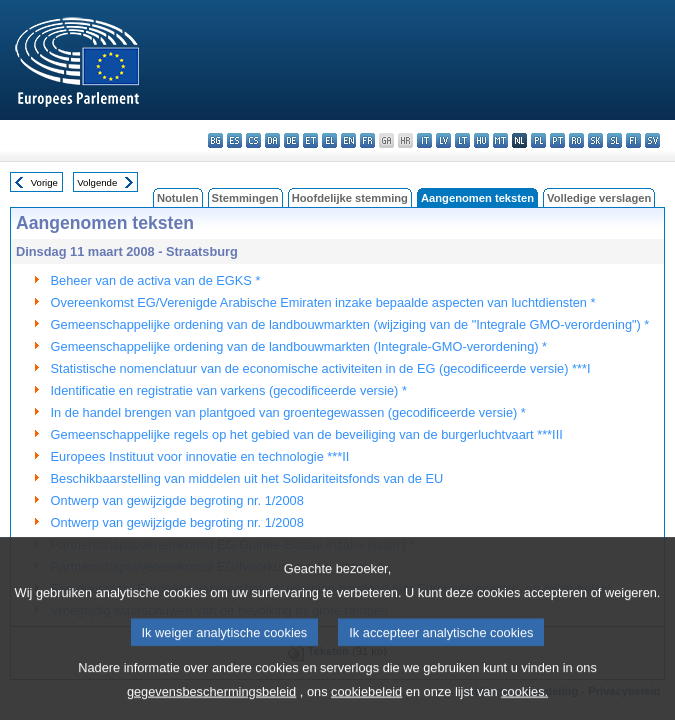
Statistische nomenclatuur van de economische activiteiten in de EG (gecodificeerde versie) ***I (321, 368)
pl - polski (538, 140)
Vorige (44, 182)
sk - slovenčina (595, 140)
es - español (234, 140)
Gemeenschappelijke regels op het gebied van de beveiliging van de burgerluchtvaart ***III (307, 434)
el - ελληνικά (329, 140)
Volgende (97, 182)
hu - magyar (481, 140)
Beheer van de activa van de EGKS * (156, 280)
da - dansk (272, 140)
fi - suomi (633, 140)
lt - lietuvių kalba (462, 140)
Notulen (178, 198)
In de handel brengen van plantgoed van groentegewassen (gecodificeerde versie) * (288, 412)
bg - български (215, 140)
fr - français (367, 140)
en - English (348, 140)
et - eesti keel (310, 140)
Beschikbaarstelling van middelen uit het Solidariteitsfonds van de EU (247, 478)
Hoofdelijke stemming (350, 198)
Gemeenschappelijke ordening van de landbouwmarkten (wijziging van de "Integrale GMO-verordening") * (350, 324)
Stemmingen (245, 198)
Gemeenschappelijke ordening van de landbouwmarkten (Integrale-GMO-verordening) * (299, 346)
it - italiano (424, 140)
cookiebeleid (366, 705)
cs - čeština (253, 140)
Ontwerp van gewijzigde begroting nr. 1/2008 (177, 500)
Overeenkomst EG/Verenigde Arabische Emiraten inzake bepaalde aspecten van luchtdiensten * (323, 302)
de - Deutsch (291, 140)
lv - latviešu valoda (443, 140)
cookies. (524, 705)
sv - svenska (652, 140)
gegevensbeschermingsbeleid (211, 705)
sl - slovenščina (614, 140)
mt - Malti (500, 140)
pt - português (557, 140)
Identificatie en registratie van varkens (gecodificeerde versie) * (229, 390)
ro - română (576, 140)
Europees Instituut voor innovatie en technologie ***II (200, 456)
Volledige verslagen (599, 198)
